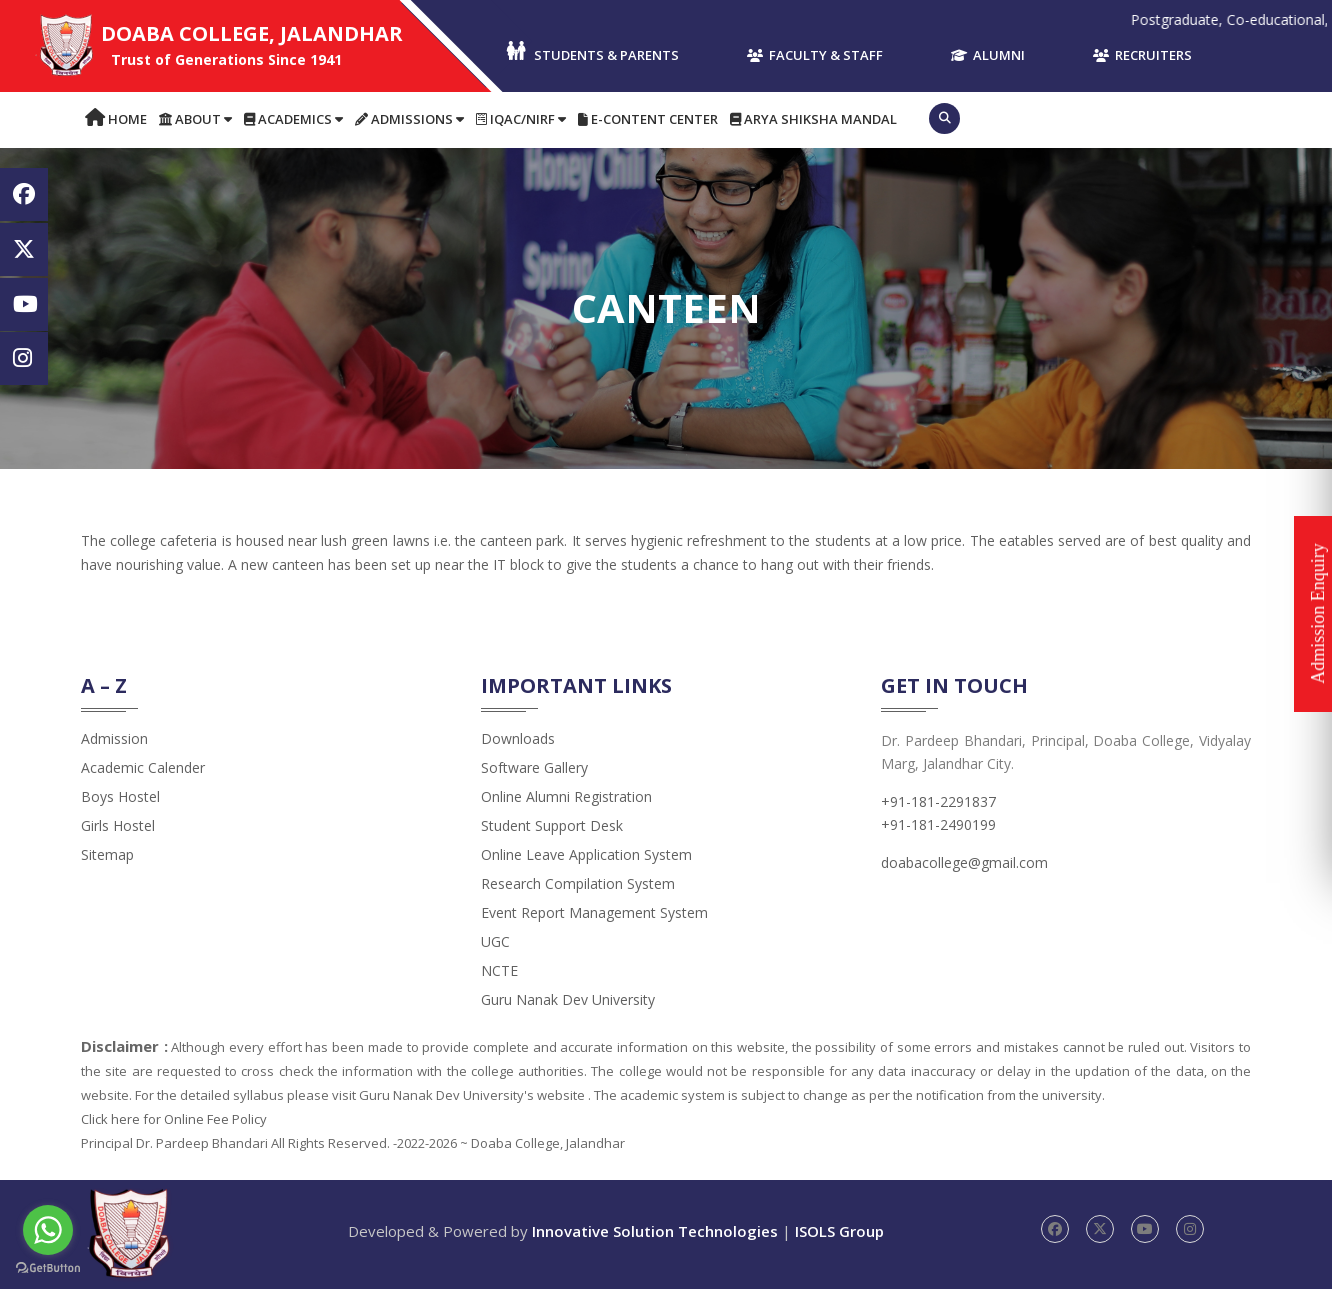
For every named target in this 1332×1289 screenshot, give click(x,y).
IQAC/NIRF (521, 119)
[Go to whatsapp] (48, 1230)
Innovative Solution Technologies (655, 1231)
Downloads (518, 738)
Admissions (409, 119)
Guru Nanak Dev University (568, 999)
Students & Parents (591, 52)
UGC (495, 941)
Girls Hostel (118, 825)
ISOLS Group (839, 1231)
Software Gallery (534, 767)
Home (116, 118)
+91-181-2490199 (938, 824)
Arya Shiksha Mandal (813, 119)
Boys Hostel (120, 796)
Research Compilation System (578, 883)
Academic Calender (143, 767)
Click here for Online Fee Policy (174, 1119)
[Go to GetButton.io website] (48, 1268)
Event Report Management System (594, 912)
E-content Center (648, 119)
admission (114, 738)
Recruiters (1142, 55)
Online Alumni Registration (566, 796)
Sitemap (107, 854)
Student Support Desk (552, 825)
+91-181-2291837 (938, 801)
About (195, 119)
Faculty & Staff (815, 55)
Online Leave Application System (586, 854)
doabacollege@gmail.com (964, 862)
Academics (293, 119)
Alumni (988, 55)
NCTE (499, 970)
